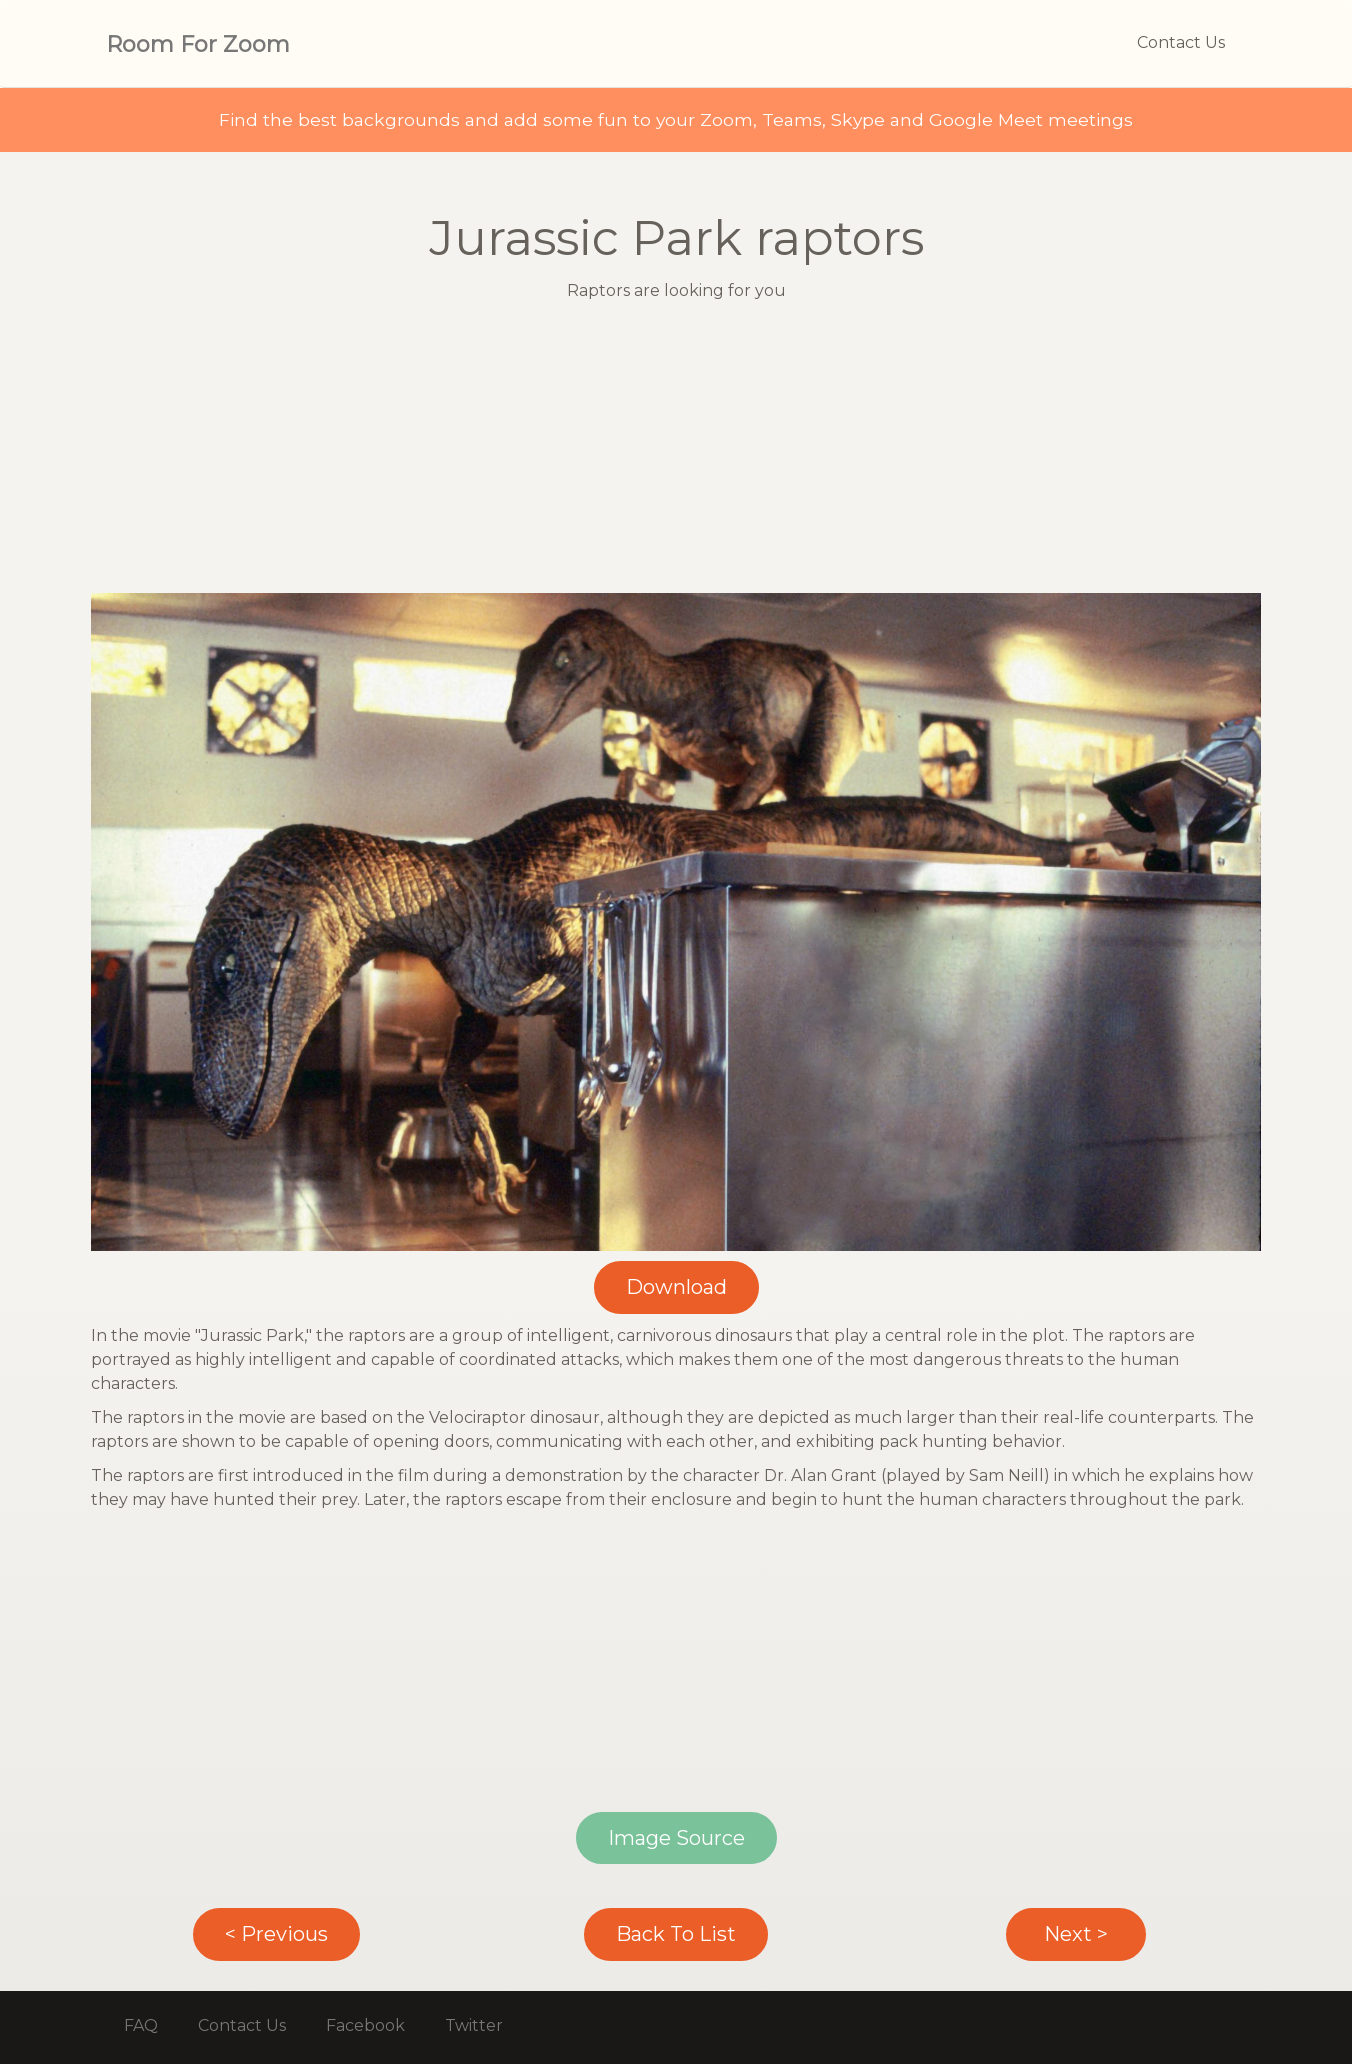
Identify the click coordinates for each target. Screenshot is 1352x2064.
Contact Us (1181, 42)
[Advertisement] (676, 453)
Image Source (676, 1838)
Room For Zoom (198, 44)
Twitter (474, 2025)
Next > (1076, 1934)
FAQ (141, 2025)
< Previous (276, 1934)
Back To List (676, 1934)
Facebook (365, 2025)
